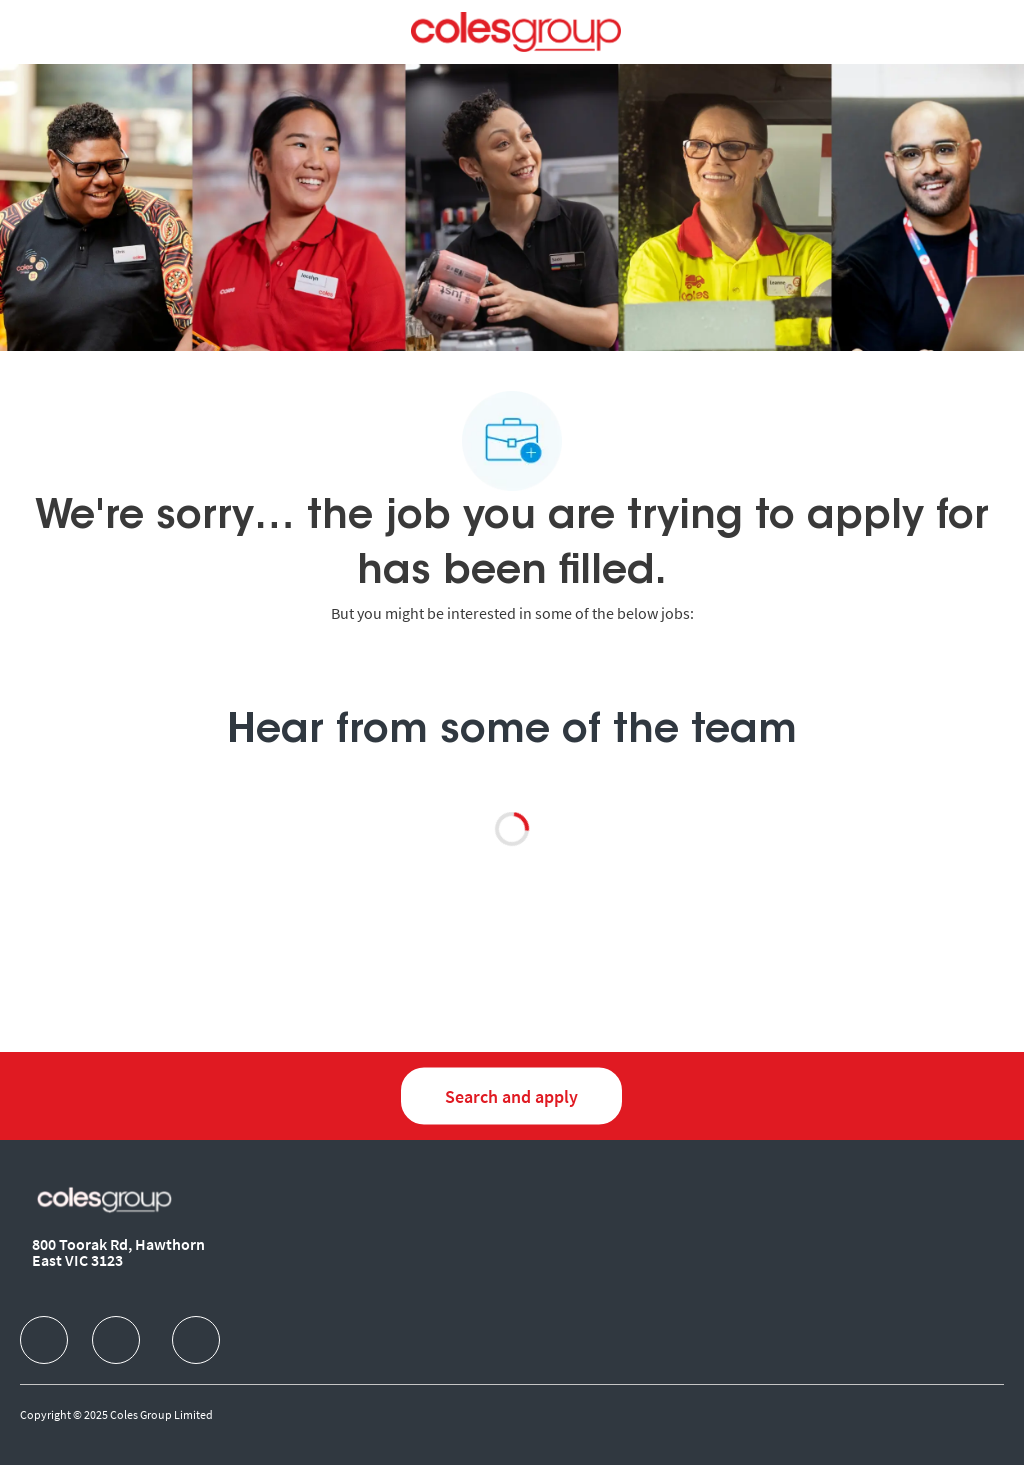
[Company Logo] (515, 30)
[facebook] (44, 1340)
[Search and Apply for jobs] (511, 1095)
